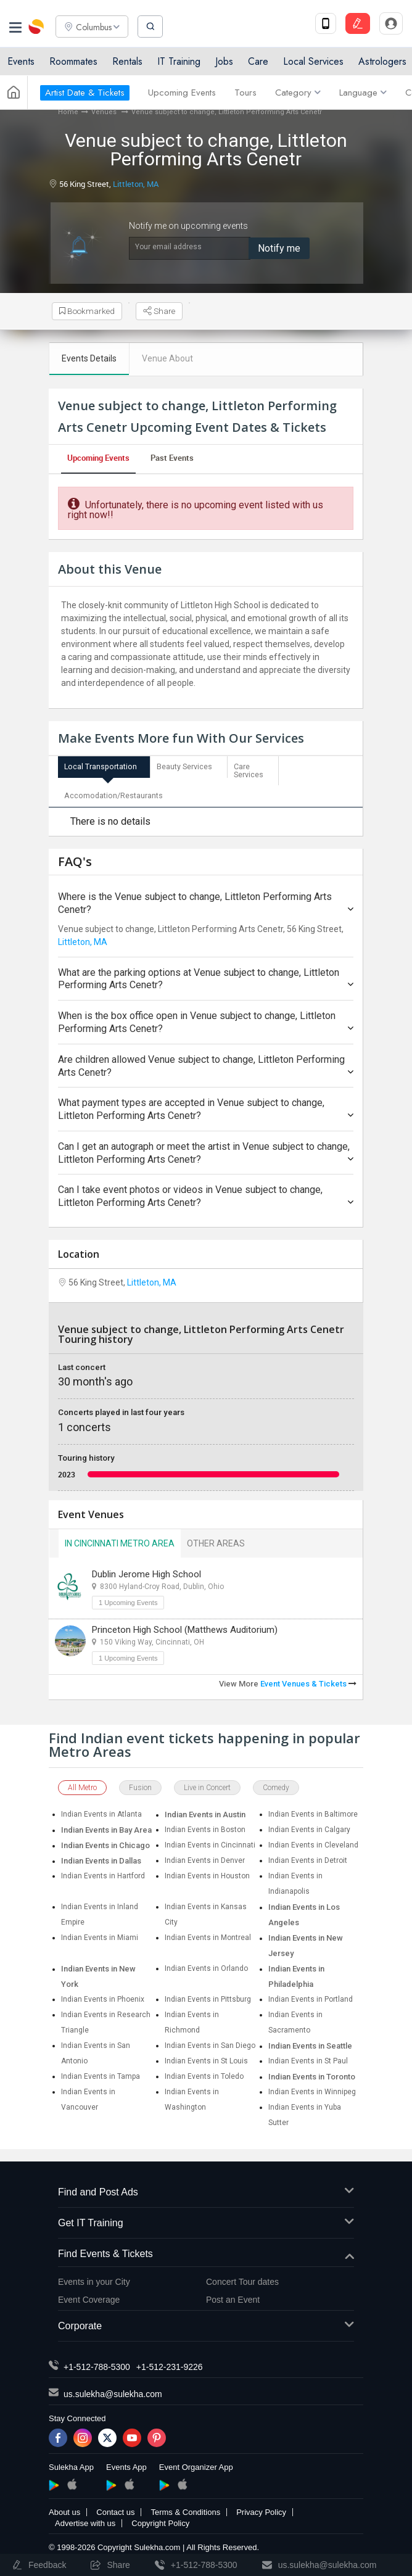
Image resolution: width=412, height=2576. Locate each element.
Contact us (115, 2508)
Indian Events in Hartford (103, 1872)
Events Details (89, 358)
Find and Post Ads (206, 2188)
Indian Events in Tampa (100, 2072)
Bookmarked (88, 311)
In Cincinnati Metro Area (120, 1540)
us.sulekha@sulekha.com (113, 2390)
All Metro (82, 1784)
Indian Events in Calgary (309, 1826)
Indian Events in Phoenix (102, 1995)
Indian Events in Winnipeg (312, 2088)
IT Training (178, 63)
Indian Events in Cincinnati (210, 1841)
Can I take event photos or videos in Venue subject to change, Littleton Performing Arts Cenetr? (205, 1193)
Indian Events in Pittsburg (208, 1995)
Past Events (172, 457)
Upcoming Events (182, 94)
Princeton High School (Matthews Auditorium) (185, 1626)
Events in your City (94, 2278)
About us (64, 2508)
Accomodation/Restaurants (112, 793)
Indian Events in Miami (99, 1934)
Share (161, 311)
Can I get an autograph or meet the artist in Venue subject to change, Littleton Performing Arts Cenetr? (205, 1149)
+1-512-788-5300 (97, 2363)
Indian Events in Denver (205, 1856)
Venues (104, 112)
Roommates (73, 63)
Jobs (224, 63)
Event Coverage (89, 2296)
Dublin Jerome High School (146, 1570)
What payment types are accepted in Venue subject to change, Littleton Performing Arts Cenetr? (205, 1105)
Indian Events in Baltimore (313, 1810)
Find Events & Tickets (206, 2250)
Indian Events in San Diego (210, 2041)
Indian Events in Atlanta (101, 1810)
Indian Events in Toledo (204, 2072)
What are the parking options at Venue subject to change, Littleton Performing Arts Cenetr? (205, 975)
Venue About (167, 358)
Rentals (127, 63)
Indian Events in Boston (205, 1826)
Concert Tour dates (242, 2278)
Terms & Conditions (185, 2508)
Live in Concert (207, 1784)
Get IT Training (206, 2219)
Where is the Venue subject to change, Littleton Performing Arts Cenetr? (205, 899)
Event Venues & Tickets (308, 1680)
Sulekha (37, 28)
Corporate (206, 2322)
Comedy (276, 1784)
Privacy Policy (261, 2508)
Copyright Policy (160, 2520)
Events (21, 63)
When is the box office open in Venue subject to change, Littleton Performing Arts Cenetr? (205, 1018)
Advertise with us (85, 2520)
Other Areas (216, 1540)
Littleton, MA (136, 183)
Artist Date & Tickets (85, 94)
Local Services (313, 63)
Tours (245, 94)
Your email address (168, 246)
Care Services (248, 770)
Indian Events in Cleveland (313, 1841)
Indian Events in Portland (310, 1995)
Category (298, 94)
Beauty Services (184, 766)
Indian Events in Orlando (206, 1964)
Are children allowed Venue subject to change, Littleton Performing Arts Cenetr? (205, 1062)
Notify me (279, 248)
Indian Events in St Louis (206, 2057)
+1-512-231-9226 (169, 2363)
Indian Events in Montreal (208, 1934)
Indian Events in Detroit (307, 1856)
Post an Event (233, 2296)
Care (258, 63)
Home (68, 112)
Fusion (140, 1784)
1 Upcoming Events (128, 1599)
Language (363, 94)
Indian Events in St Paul (308, 2057)
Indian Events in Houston (207, 1872)
